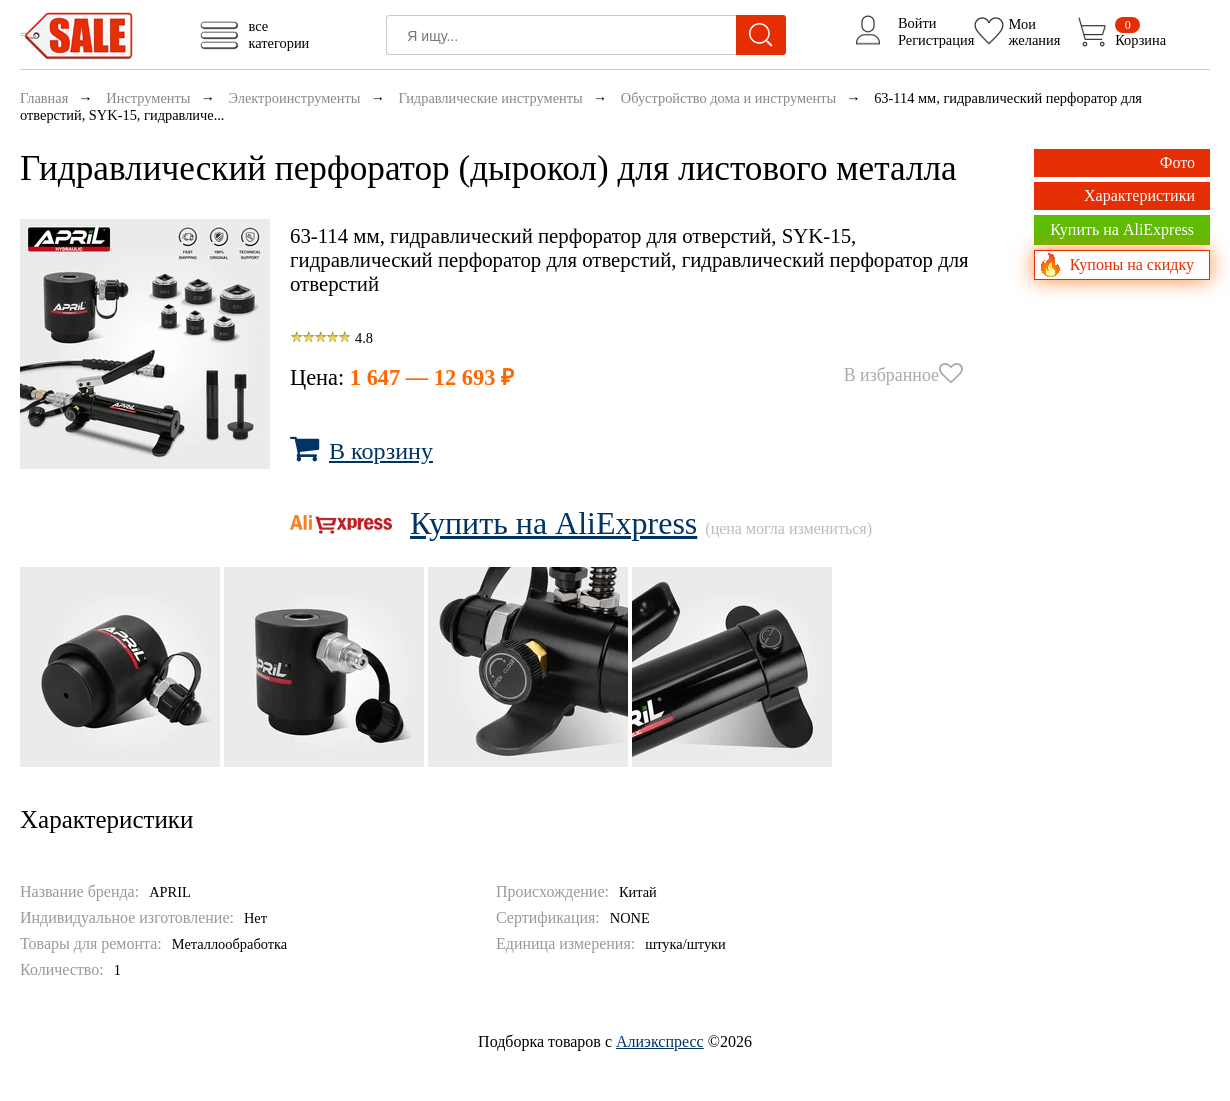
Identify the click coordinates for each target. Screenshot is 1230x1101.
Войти (917, 23)
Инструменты (148, 98)
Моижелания (1035, 31)
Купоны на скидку (1132, 264)
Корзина (1140, 32)
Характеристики (1139, 195)
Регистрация (936, 40)
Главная (44, 98)
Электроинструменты (294, 98)
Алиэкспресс (660, 1041)
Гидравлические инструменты (490, 98)
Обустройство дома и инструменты (728, 98)
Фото (1177, 162)
